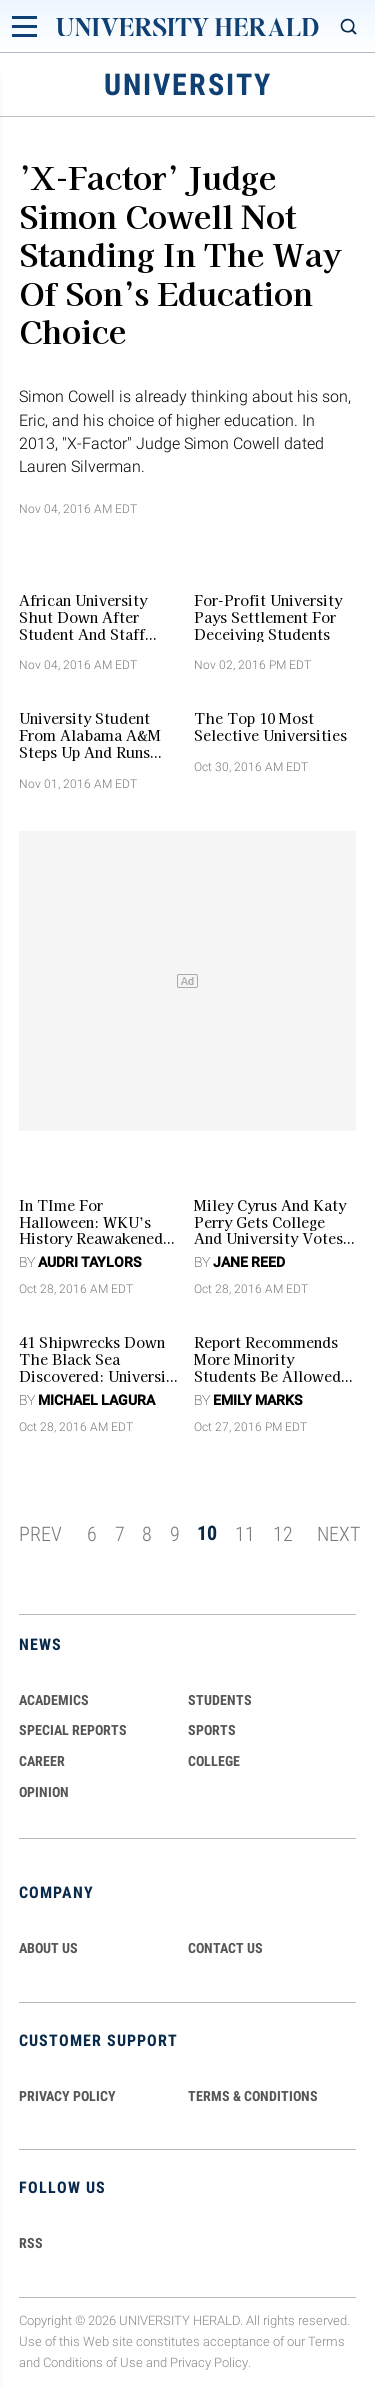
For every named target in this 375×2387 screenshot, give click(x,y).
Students (220, 1700)
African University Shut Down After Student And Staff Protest (83, 617)
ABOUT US (48, 1948)
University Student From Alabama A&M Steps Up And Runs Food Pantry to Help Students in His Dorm (95, 735)
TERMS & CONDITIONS (253, 2096)
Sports (212, 1730)
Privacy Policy (209, 2362)
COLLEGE (214, 1761)
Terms (326, 2341)
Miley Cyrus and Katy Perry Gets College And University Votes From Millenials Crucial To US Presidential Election (270, 1222)
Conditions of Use (93, 2362)
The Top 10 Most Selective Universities (270, 727)
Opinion (44, 1792)
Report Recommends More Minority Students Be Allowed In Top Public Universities (267, 1359)
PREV (40, 1533)
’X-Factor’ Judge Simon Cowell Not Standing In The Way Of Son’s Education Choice (180, 253)
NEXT (338, 1533)
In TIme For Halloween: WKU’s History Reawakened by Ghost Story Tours (95, 1222)
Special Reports (73, 1730)
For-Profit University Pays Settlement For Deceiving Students (268, 617)
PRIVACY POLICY (67, 2096)
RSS (31, 2243)
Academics (54, 1700)
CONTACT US (225, 1948)
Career (42, 1761)
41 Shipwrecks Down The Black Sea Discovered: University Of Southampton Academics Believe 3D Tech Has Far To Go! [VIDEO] (99, 1359)
